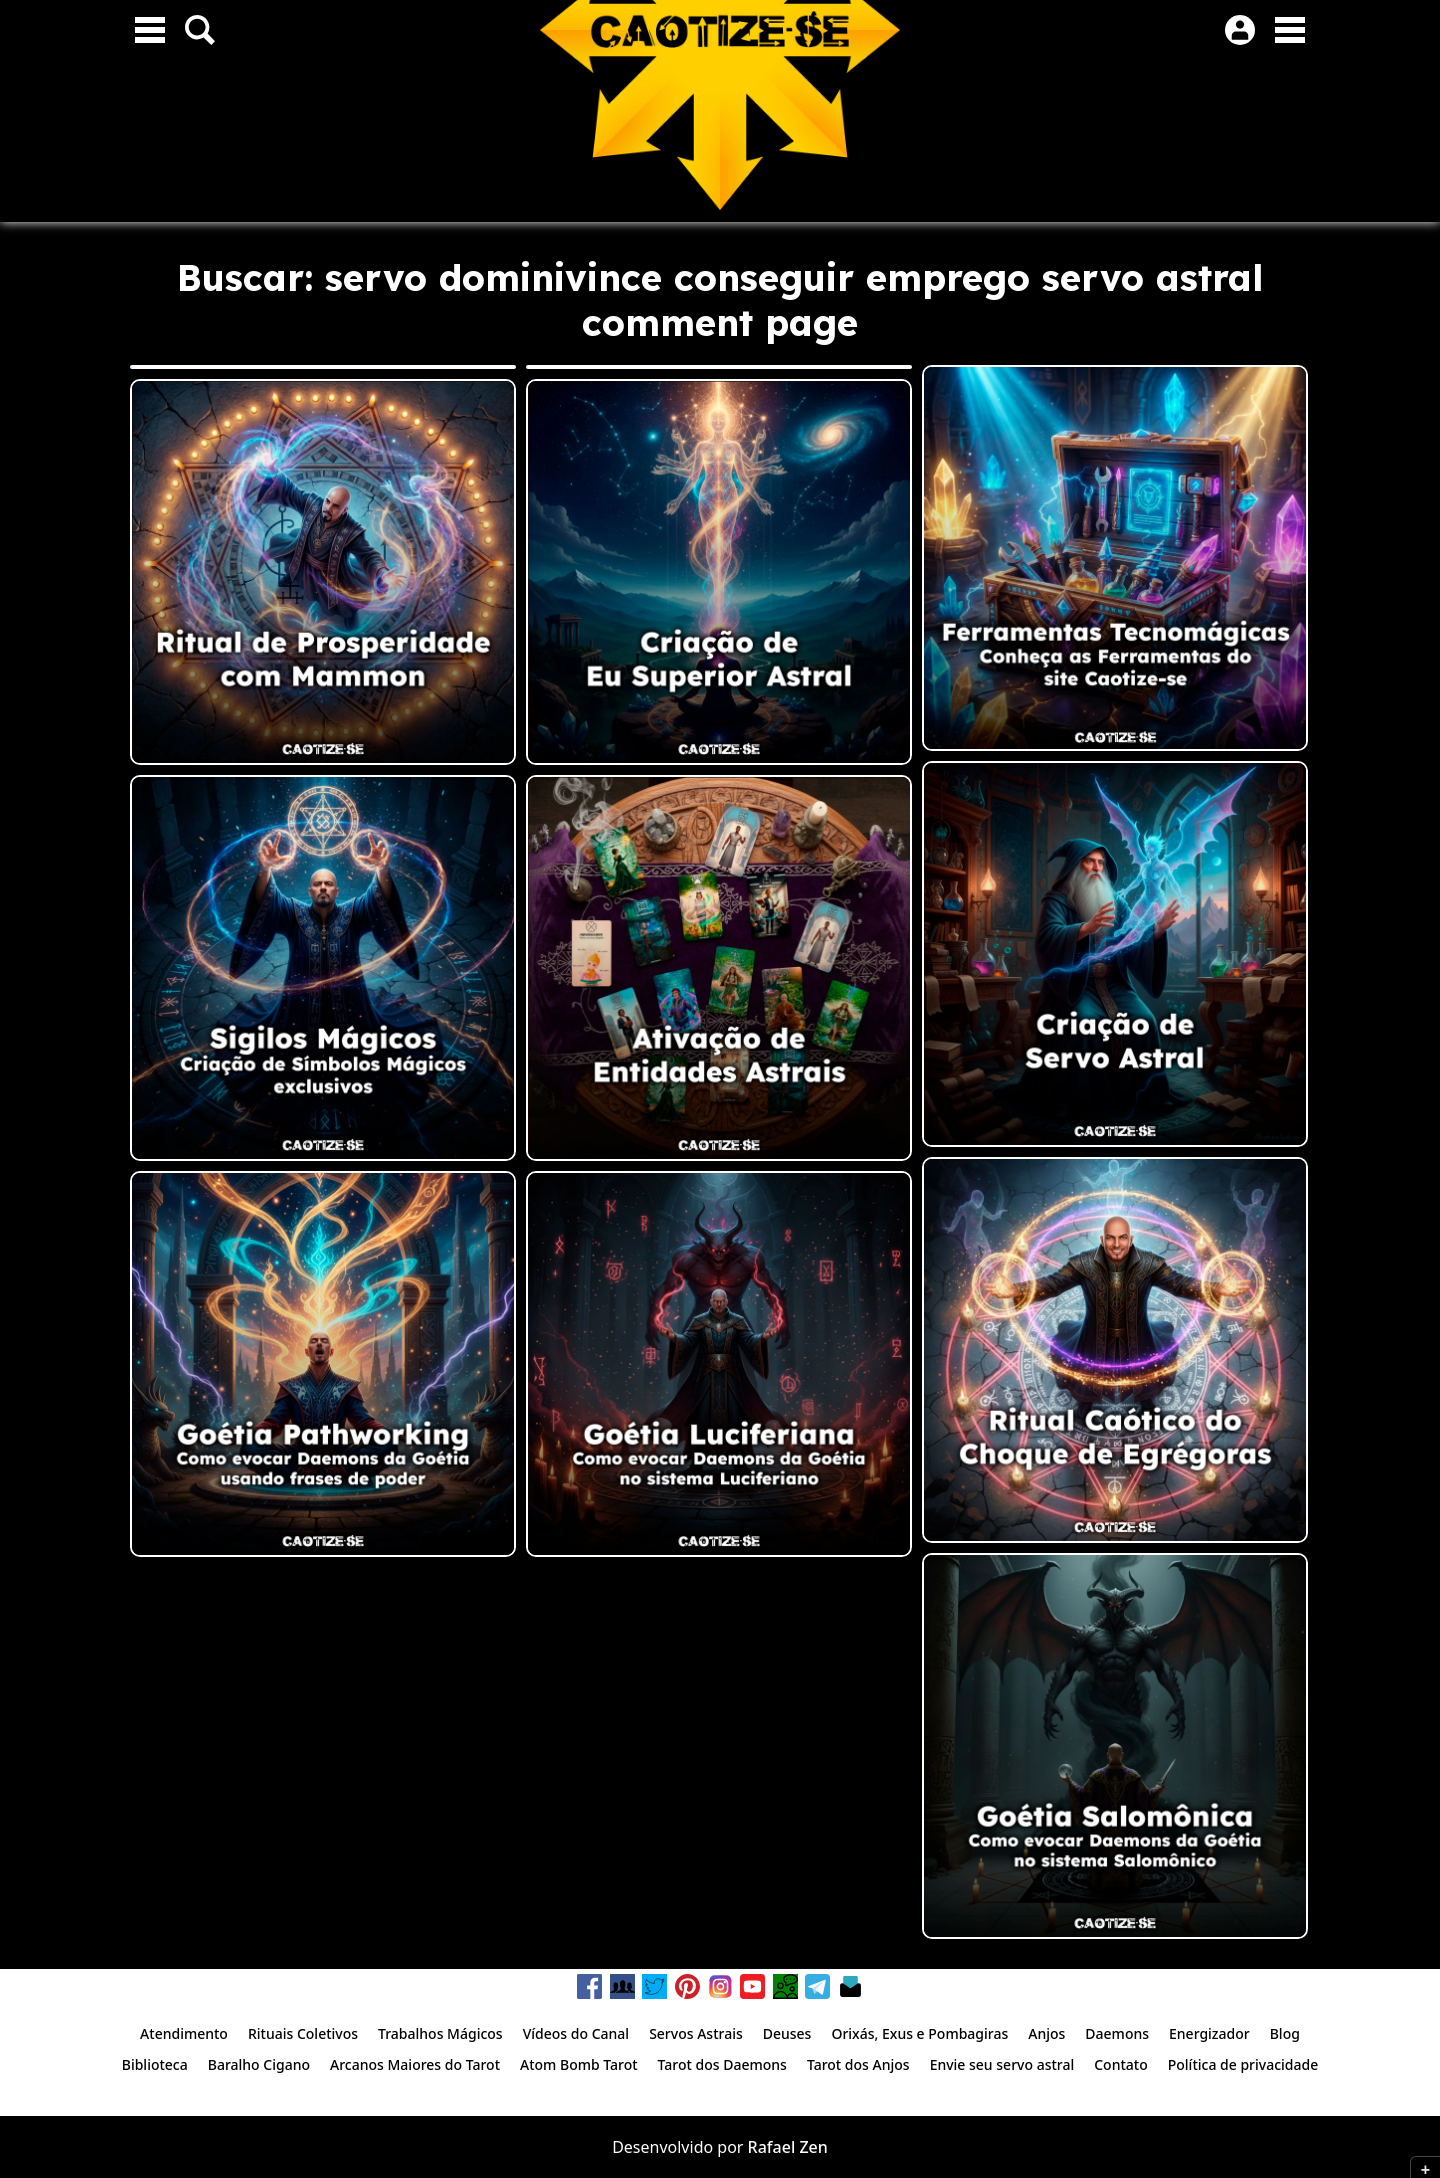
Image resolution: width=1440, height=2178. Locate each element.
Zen (813, 2147)
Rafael (772, 2147)
